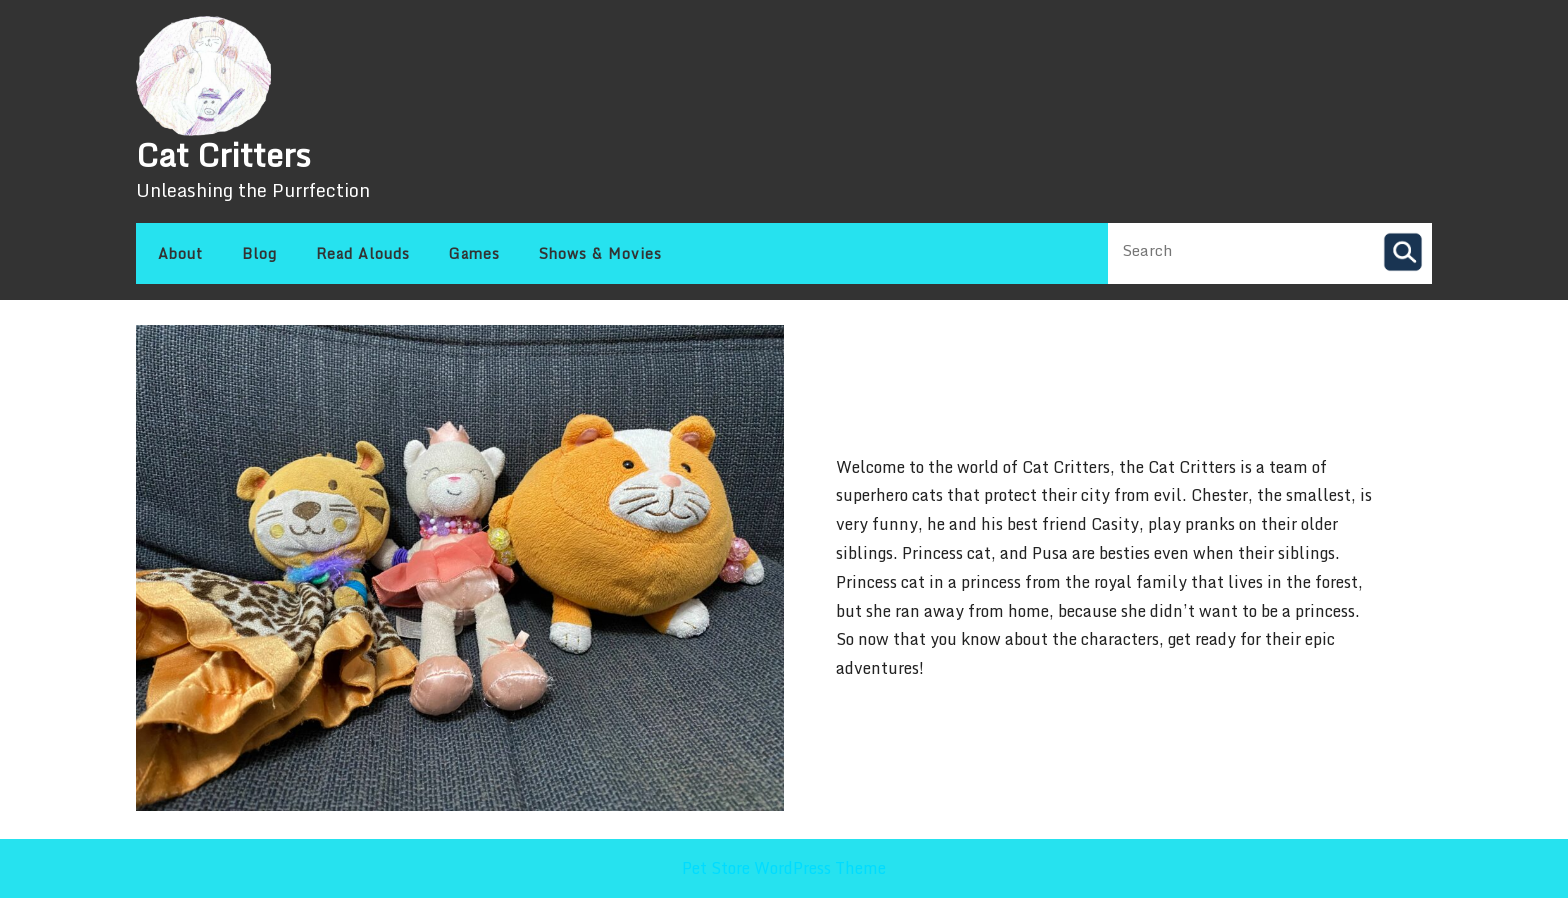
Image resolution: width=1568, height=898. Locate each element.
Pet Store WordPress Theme (784, 868)
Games (474, 253)
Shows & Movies (600, 253)
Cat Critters (223, 155)
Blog (259, 253)
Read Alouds (363, 253)
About (180, 253)
